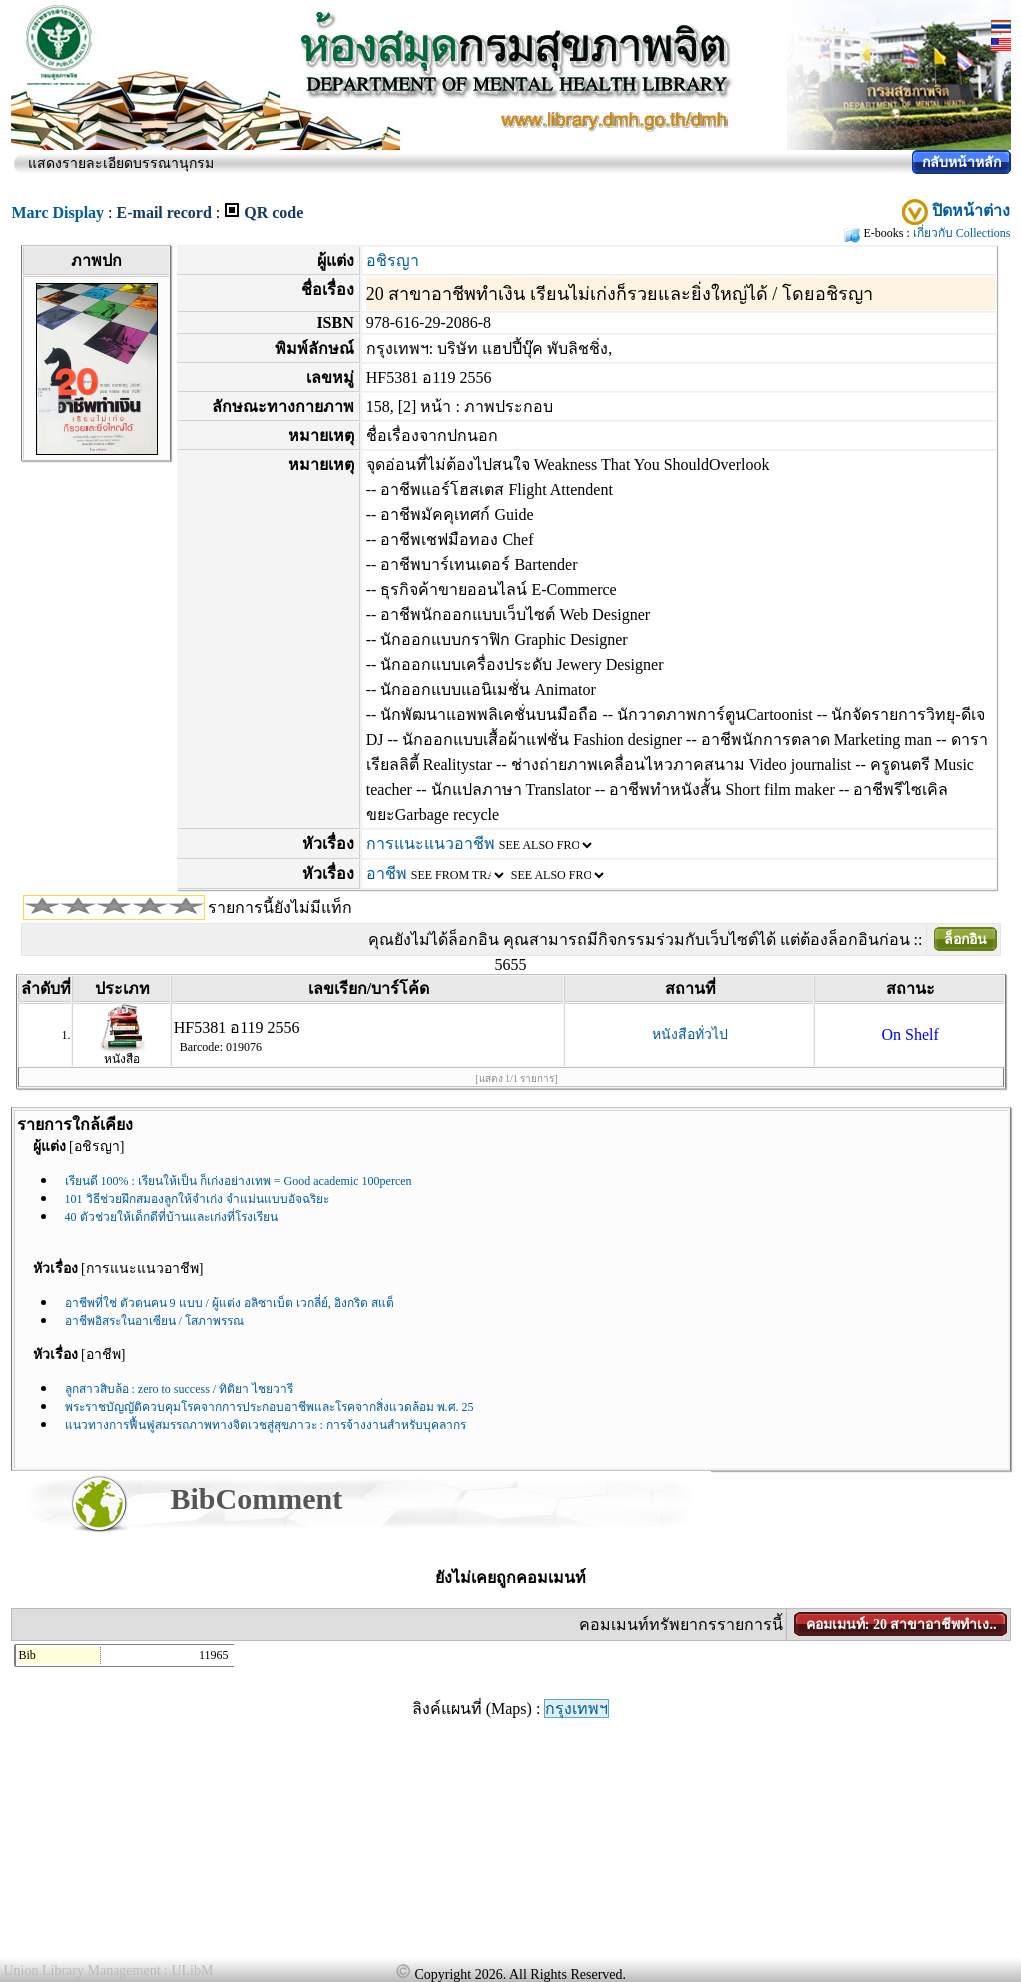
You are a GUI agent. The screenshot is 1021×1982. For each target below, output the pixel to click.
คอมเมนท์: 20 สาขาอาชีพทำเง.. (901, 1624)
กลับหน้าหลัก (961, 162)
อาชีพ (386, 873)
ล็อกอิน (965, 939)
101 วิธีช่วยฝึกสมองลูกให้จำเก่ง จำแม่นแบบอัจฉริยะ (197, 1199)
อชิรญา (392, 260)
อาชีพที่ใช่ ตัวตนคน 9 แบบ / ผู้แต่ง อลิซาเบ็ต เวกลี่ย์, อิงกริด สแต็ (229, 1303)
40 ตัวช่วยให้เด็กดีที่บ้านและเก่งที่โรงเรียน (171, 1217)
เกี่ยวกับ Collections (962, 233)
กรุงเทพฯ (576, 1708)
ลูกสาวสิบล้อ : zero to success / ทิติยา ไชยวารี (179, 1389)
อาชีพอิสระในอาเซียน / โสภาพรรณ (154, 1321)
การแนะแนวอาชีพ (430, 843)
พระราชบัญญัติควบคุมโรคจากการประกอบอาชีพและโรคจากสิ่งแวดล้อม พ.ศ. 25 (269, 1407)
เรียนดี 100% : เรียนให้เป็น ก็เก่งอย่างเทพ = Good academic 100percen (238, 1181)
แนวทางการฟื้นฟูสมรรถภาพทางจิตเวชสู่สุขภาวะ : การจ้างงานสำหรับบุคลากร (265, 1425)
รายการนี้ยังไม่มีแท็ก (280, 907)
